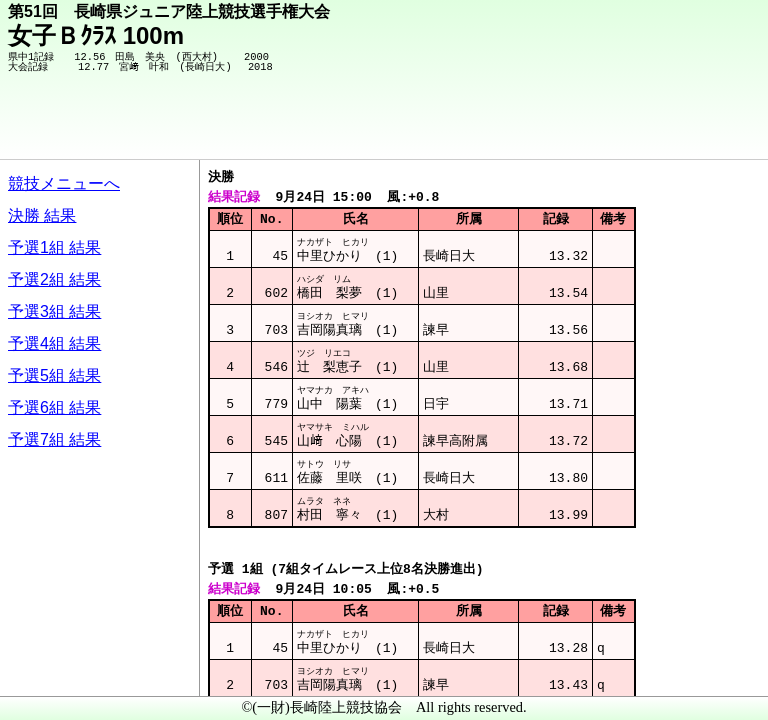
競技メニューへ (64, 183)
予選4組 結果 (54, 343)
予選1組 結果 (54, 247)
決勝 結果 (42, 215)
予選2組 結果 (54, 279)
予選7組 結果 (54, 439)
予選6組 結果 (54, 407)
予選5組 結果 (54, 375)
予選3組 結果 (54, 311)
